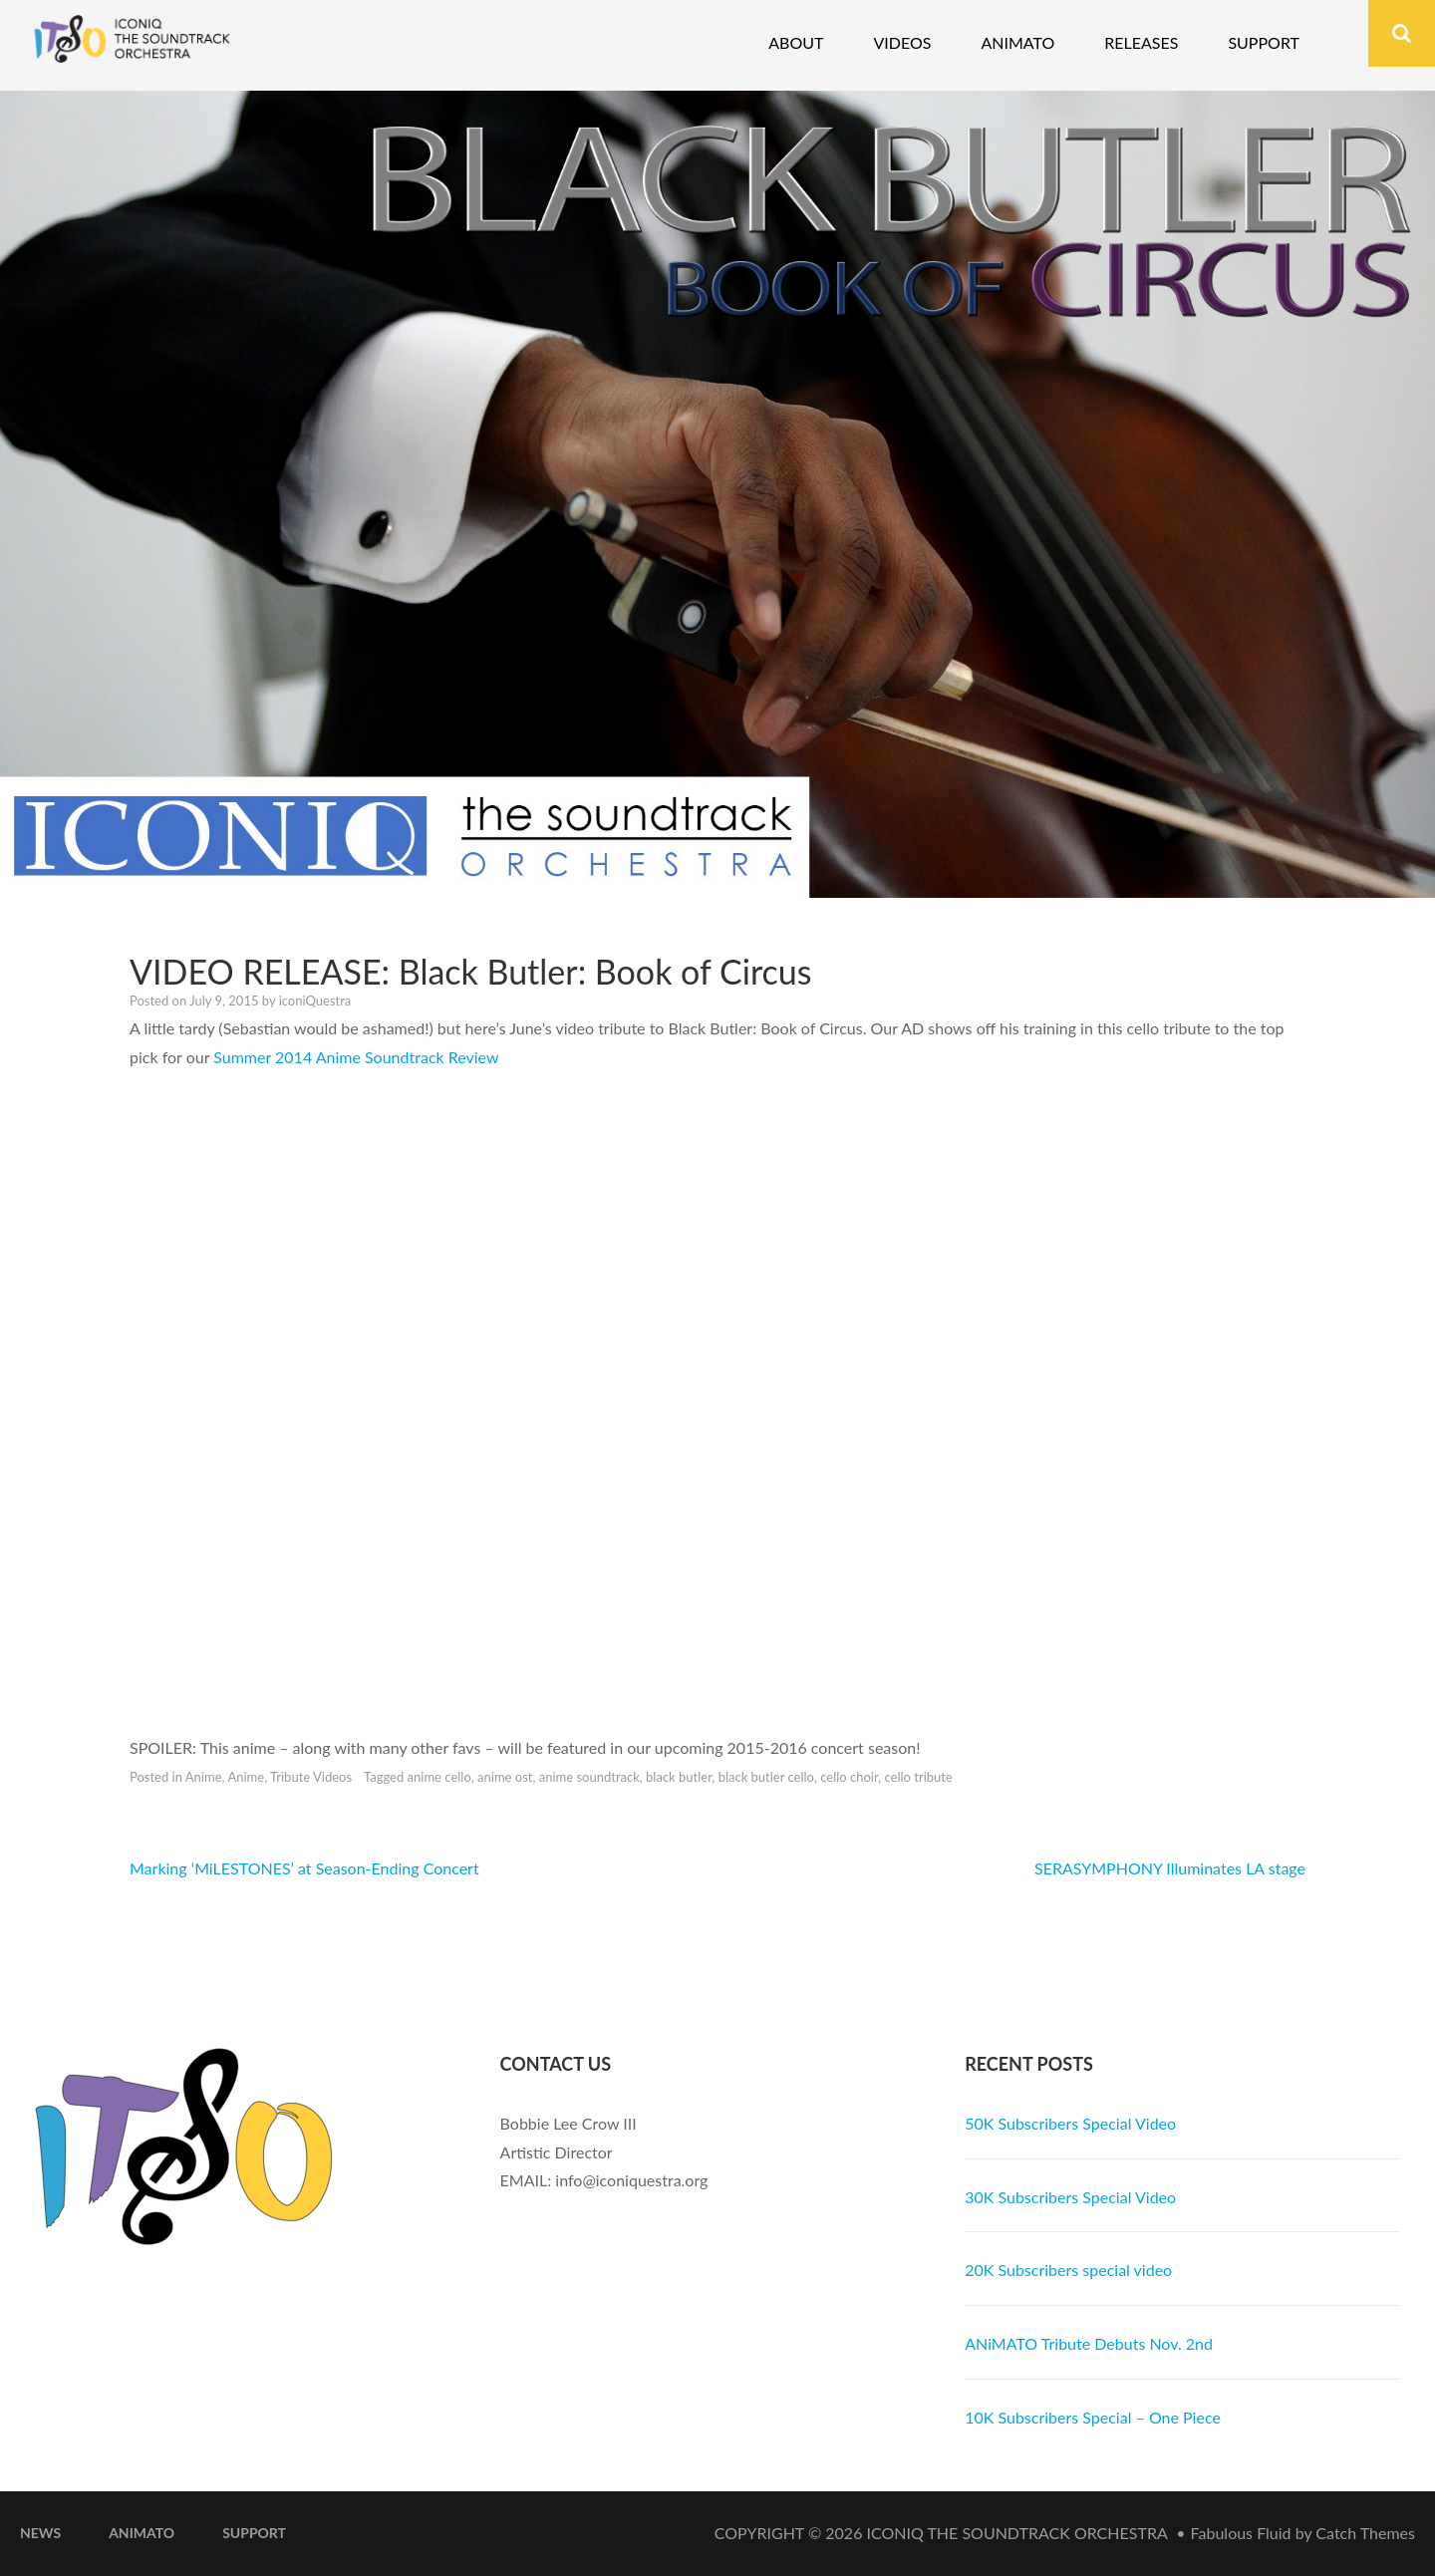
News (40, 2532)
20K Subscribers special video (1068, 2269)
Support (1263, 42)
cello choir (849, 1777)
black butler (679, 1777)
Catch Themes (1365, 2532)
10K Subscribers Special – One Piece (1093, 2417)
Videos (902, 42)
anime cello (439, 1777)
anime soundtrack (589, 1777)
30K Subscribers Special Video (1070, 2196)
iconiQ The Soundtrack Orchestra (1017, 2532)
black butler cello (766, 1777)
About (795, 42)
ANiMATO (141, 2532)
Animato (1017, 42)
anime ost (504, 1777)
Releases (1141, 42)
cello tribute (918, 1777)
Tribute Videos (311, 1777)
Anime (203, 1777)
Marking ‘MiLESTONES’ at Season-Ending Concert (304, 1868)
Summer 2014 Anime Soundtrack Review (355, 1056)
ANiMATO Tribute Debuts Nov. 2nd (1089, 2343)
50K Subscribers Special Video (1070, 2123)
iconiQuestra (315, 1000)
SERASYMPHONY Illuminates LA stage (1169, 1868)
